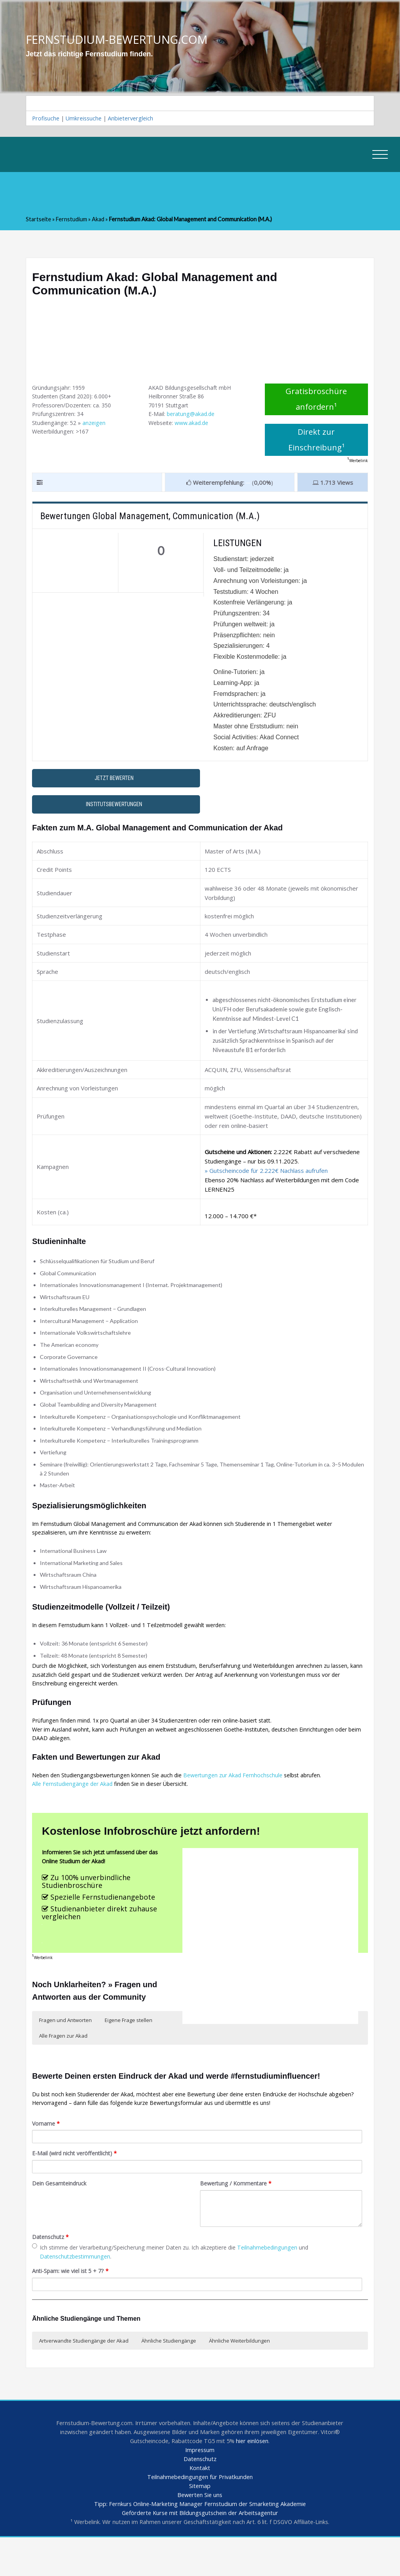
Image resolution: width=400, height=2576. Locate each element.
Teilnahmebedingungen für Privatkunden (200, 2513)
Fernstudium (73, 220)
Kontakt (200, 2504)
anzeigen (97, 427)
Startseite (39, 220)
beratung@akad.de (193, 417)
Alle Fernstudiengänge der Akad (74, 1808)
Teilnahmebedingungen (282, 2280)
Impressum (199, 2485)
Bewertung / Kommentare (238, 2215)
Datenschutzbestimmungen (77, 2289)
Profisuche (46, 119)
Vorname (46, 2154)
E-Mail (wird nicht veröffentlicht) (77, 2184)
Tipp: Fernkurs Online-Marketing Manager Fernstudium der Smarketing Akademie (199, 2542)
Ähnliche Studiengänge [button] (168, 2374)
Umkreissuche (86, 119)
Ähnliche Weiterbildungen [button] (239, 2374)
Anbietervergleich (135, 119)
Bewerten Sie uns (199, 2532)
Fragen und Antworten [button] (65, 2047)
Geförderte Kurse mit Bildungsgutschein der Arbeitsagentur (200, 2551)
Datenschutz (51, 2269)
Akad (100, 220)
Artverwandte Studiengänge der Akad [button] (84, 2374)
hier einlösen (254, 2476)
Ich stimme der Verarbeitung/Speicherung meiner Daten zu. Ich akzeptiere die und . (178, 2284)
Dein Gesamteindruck (60, 2215)
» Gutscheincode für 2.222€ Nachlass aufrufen (266, 1174)
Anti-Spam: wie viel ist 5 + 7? (72, 2305)
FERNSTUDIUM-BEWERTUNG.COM (119, 39)
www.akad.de (195, 427)
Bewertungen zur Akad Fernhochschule (243, 1798)
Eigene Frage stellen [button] (128, 2047)
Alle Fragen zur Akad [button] (63, 2063)
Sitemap (200, 2523)
